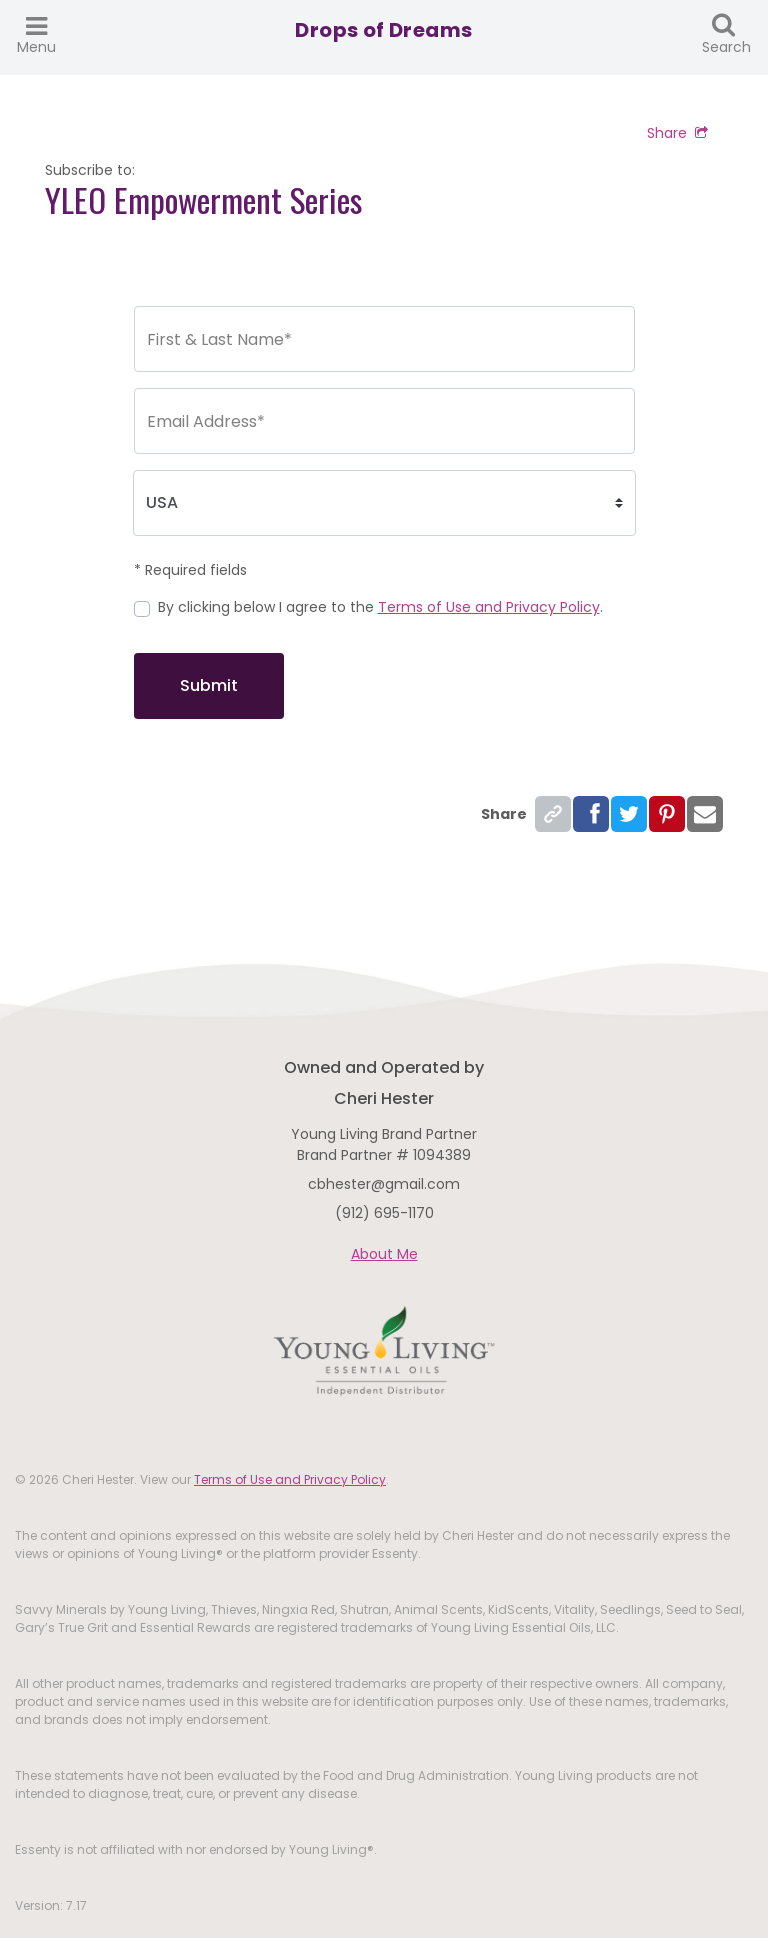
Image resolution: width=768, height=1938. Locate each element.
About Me (384, 1254)
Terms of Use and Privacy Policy (489, 607)
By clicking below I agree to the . (380, 607)
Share (677, 133)
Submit (209, 685)
